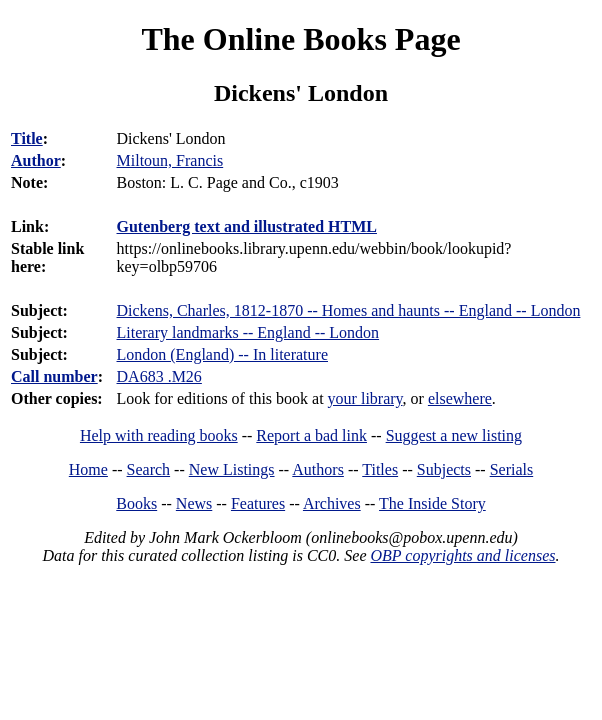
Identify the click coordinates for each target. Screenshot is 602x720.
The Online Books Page (300, 39)
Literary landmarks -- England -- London (248, 332)
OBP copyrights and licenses (462, 555)
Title (27, 138)
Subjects (444, 469)
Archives (332, 503)
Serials (512, 469)
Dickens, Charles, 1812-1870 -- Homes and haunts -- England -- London (349, 310)
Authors (318, 469)
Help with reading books (159, 435)
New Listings (232, 469)
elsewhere (460, 398)
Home (88, 469)
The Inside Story (432, 503)
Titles (380, 469)
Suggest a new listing (454, 435)
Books (136, 503)
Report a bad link (311, 435)
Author (36, 160)
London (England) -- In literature (222, 354)
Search (149, 469)
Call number (54, 376)
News (194, 503)
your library (365, 398)
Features (258, 503)
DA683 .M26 (159, 376)
